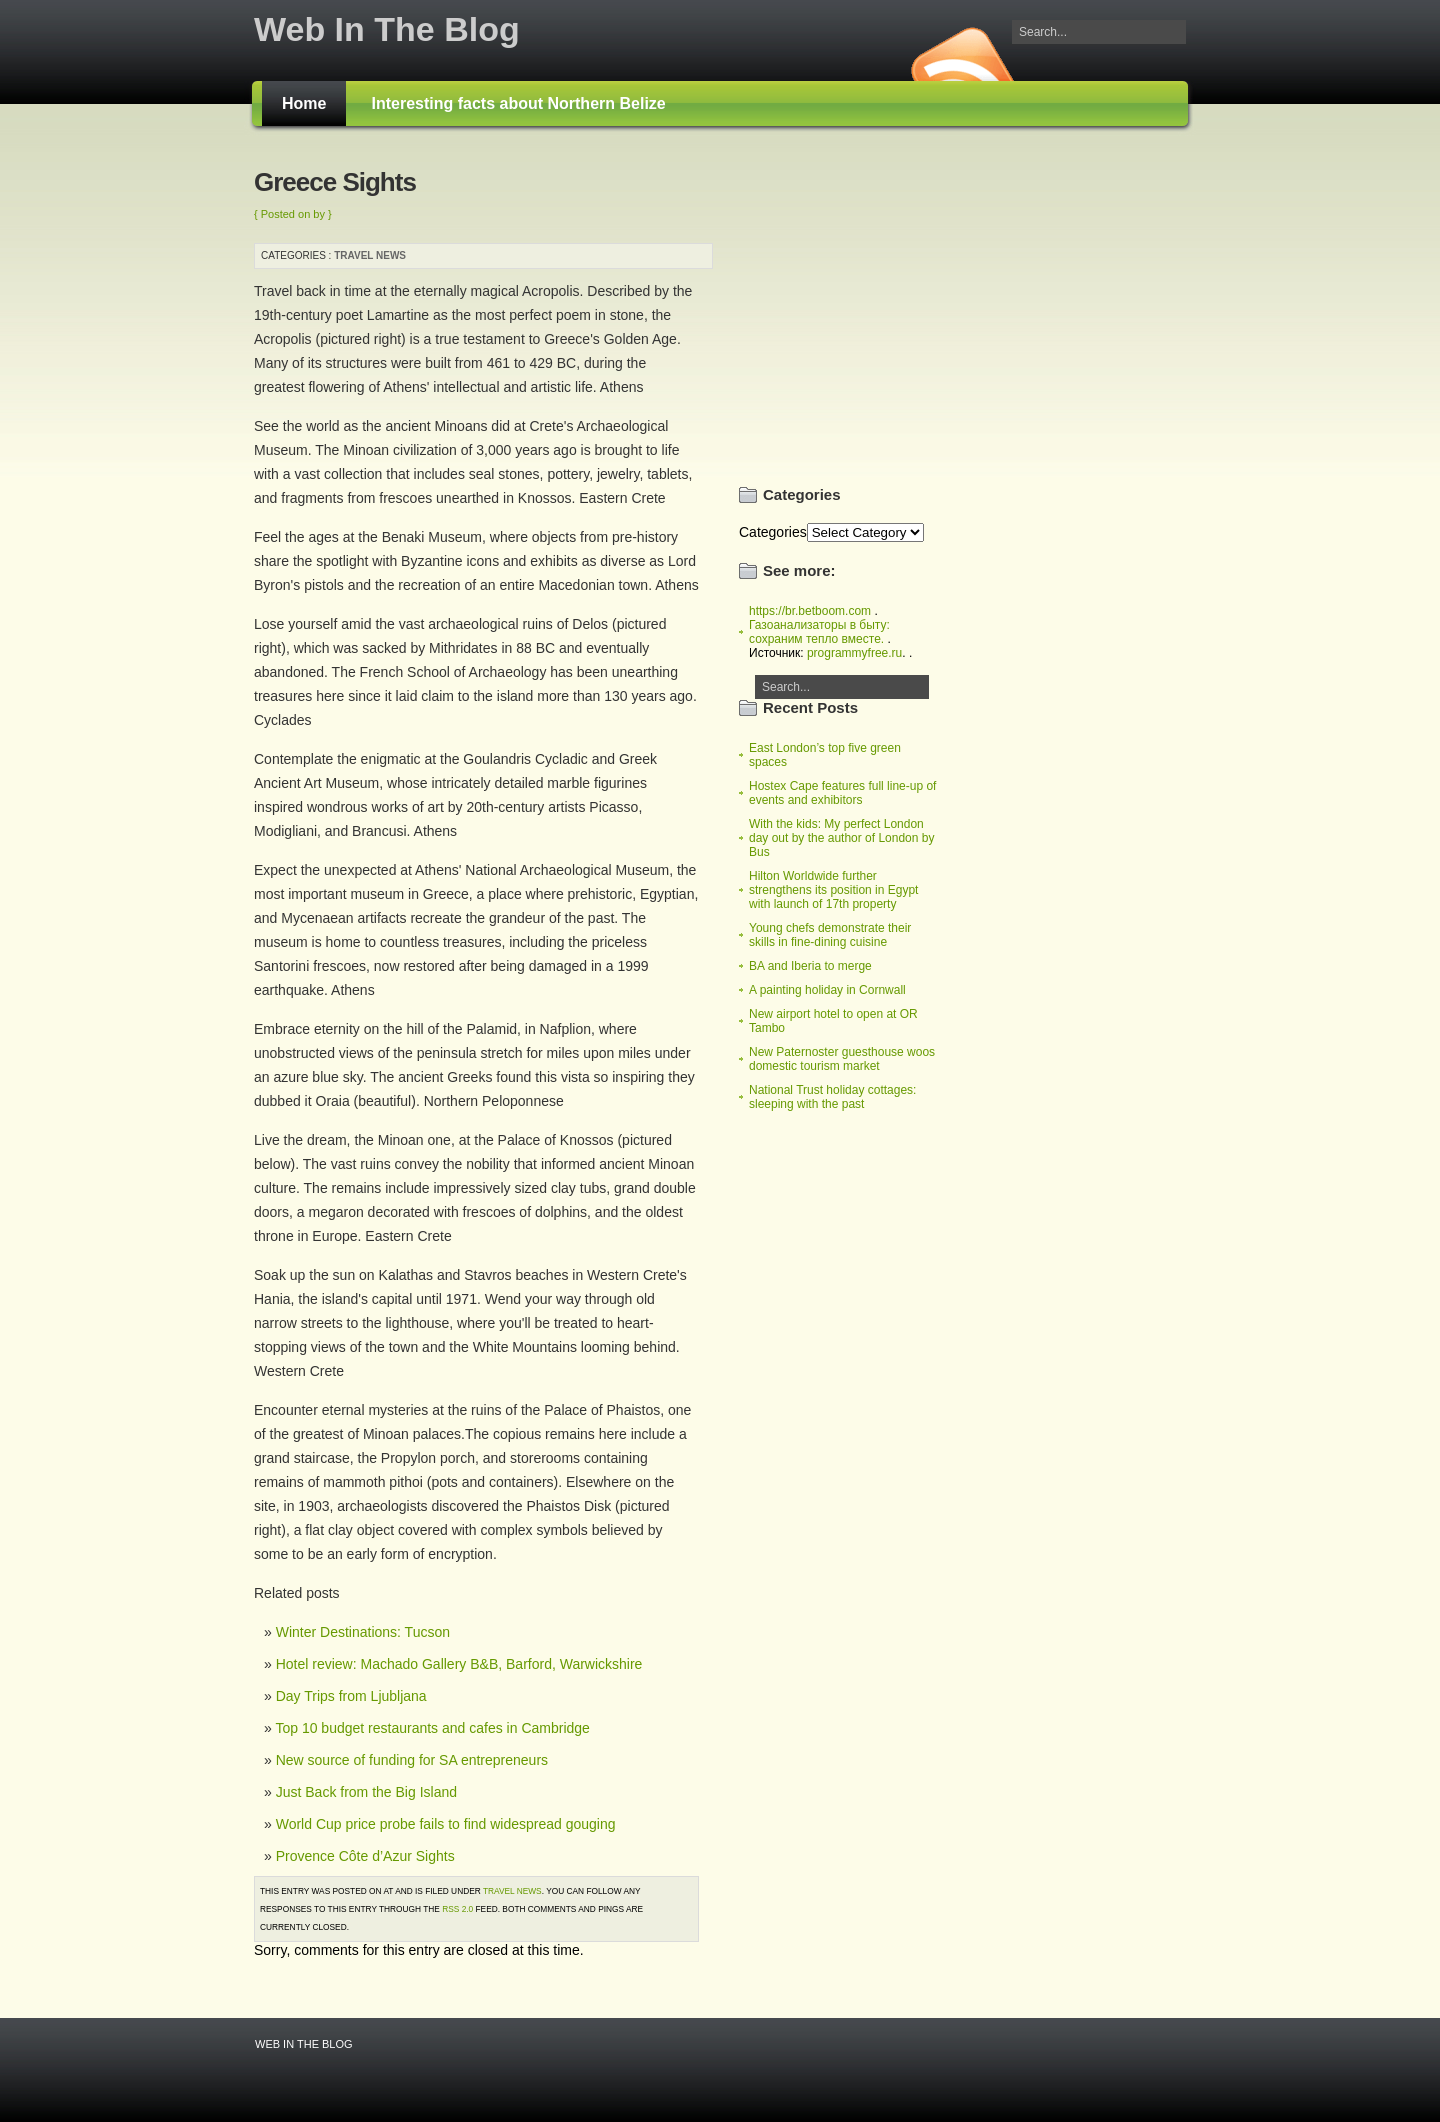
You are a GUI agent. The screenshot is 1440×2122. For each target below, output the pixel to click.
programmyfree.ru (854, 653)
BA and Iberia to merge (810, 966)
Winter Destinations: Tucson (363, 1632)
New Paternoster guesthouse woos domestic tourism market (842, 1059)
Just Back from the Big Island (366, 1792)
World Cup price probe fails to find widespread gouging (446, 1824)
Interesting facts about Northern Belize (518, 103)
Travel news (370, 255)
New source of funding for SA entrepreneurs (412, 1760)
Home (304, 103)
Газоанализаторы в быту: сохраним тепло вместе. (819, 632)
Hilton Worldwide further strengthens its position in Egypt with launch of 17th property (833, 890)
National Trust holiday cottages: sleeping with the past (832, 1097)
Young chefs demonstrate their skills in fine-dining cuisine (830, 935)
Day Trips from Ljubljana (351, 1696)
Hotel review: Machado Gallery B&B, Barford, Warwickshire (459, 1664)
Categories (773, 532)
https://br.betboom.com (810, 611)
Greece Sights (335, 182)
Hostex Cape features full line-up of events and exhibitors (842, 793)
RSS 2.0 (457, 1909)
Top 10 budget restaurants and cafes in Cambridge (432, 1728)
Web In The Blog (387, 29)
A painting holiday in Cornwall (827, 990)
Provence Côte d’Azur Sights (365, 1856)
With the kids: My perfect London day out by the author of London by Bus (841, 838)
